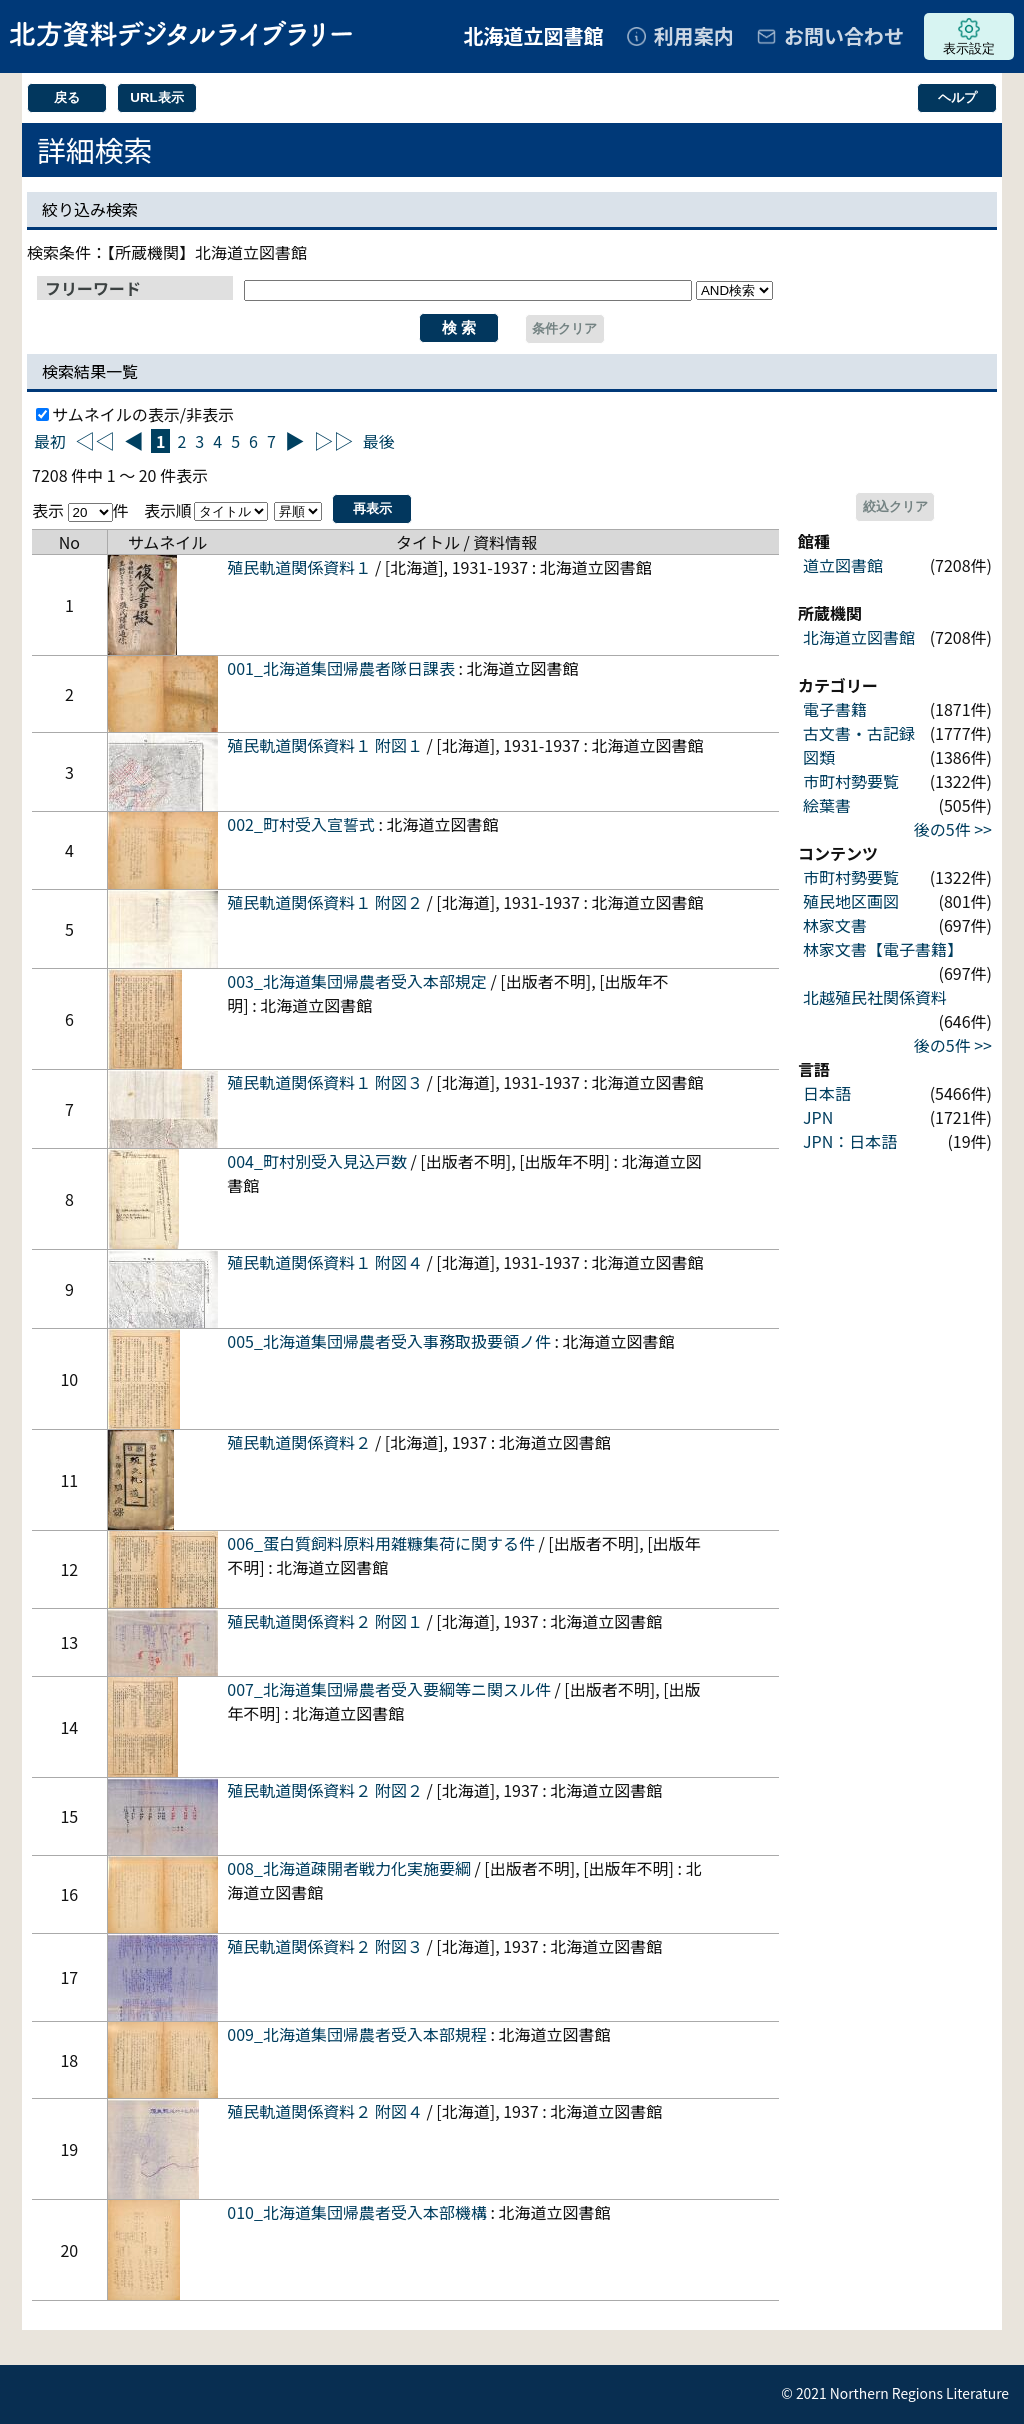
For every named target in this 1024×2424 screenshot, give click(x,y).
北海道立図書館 (859, 637)
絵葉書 (827, 805)
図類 (819, 757)
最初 (50, 441)
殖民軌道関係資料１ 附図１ (325, 745)
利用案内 (694, 35)
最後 (379, 441)
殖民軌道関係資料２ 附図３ (325, 1946)
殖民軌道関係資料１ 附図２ (325, 902)
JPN (818, 1117)
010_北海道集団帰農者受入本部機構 (357, 2212)
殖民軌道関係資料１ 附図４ (325, 1262)
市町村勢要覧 (851, 781)
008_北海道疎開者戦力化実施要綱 (349, 1868)
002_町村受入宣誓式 (301, 824)
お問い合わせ (844, 35)
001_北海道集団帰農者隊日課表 (341, 668)
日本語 (827, 1093)
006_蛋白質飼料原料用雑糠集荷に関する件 (381, 1543)
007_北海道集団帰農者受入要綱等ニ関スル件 (389, 1689)
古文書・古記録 (859, 733)
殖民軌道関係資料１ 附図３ (325, 1082)
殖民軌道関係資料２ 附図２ (325, 1790)
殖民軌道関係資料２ (299, 1442)
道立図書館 (843, 565)
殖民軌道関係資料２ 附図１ (325, 1621)
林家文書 (835, 925)
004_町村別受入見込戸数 (317, 1161)
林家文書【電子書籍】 (883, 949)
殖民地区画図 (851, 901)
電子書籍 (835, 709)
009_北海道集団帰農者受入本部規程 (357, 2034)
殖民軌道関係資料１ (299, 567)
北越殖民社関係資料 (875, 997)
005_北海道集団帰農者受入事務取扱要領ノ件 (389, 1341)
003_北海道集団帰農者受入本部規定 (357, 981)
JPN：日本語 (850, 1141)
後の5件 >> (953, 829)
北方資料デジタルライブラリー (181, 33)
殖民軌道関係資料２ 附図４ (325, 2111)
